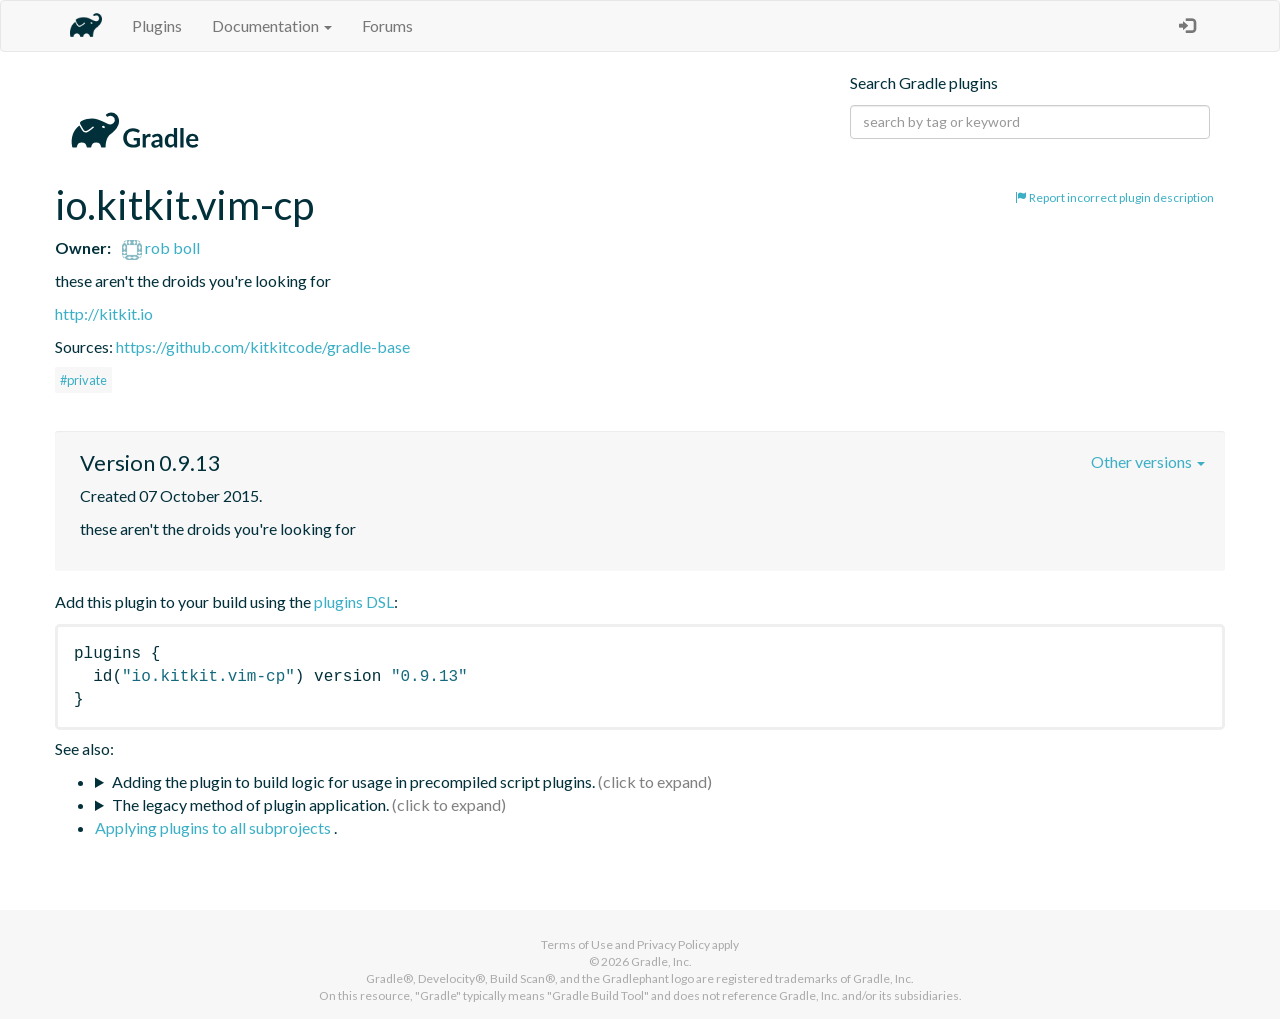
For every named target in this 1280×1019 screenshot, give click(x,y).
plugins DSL (354, 601)
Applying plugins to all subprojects (214, 827)
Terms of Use (577, 944)
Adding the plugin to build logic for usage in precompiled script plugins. (353, 781)
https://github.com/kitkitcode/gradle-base (263, 346)
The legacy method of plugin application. (250, 804)
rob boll (161, 247)
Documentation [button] (272, 25)
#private (83, 380)
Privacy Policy (673, 944)
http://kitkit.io (104, 313)
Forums (387, 25)
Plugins (157, 25)
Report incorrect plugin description (1114, 197)
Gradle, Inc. (661, 961)
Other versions (1148, 461)
